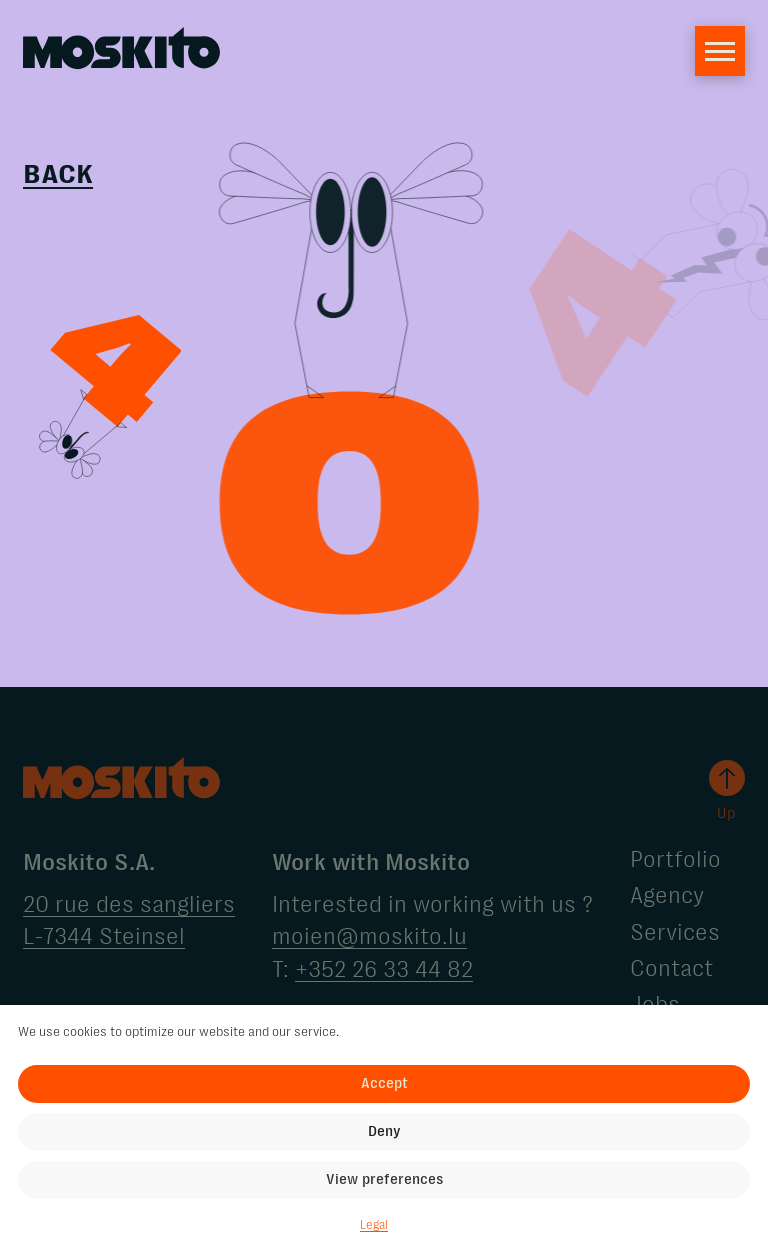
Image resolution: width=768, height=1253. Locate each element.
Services (675, 932)
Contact (671, 968)
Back (58, 175)
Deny (384, 1131)
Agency (667, 895)
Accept (384, 1083)
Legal (374, 1225)
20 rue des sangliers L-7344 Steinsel (129, 920)
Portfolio (675, 859)
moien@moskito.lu (369, 936)
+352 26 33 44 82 (384, 969)
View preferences (384, 1179)
